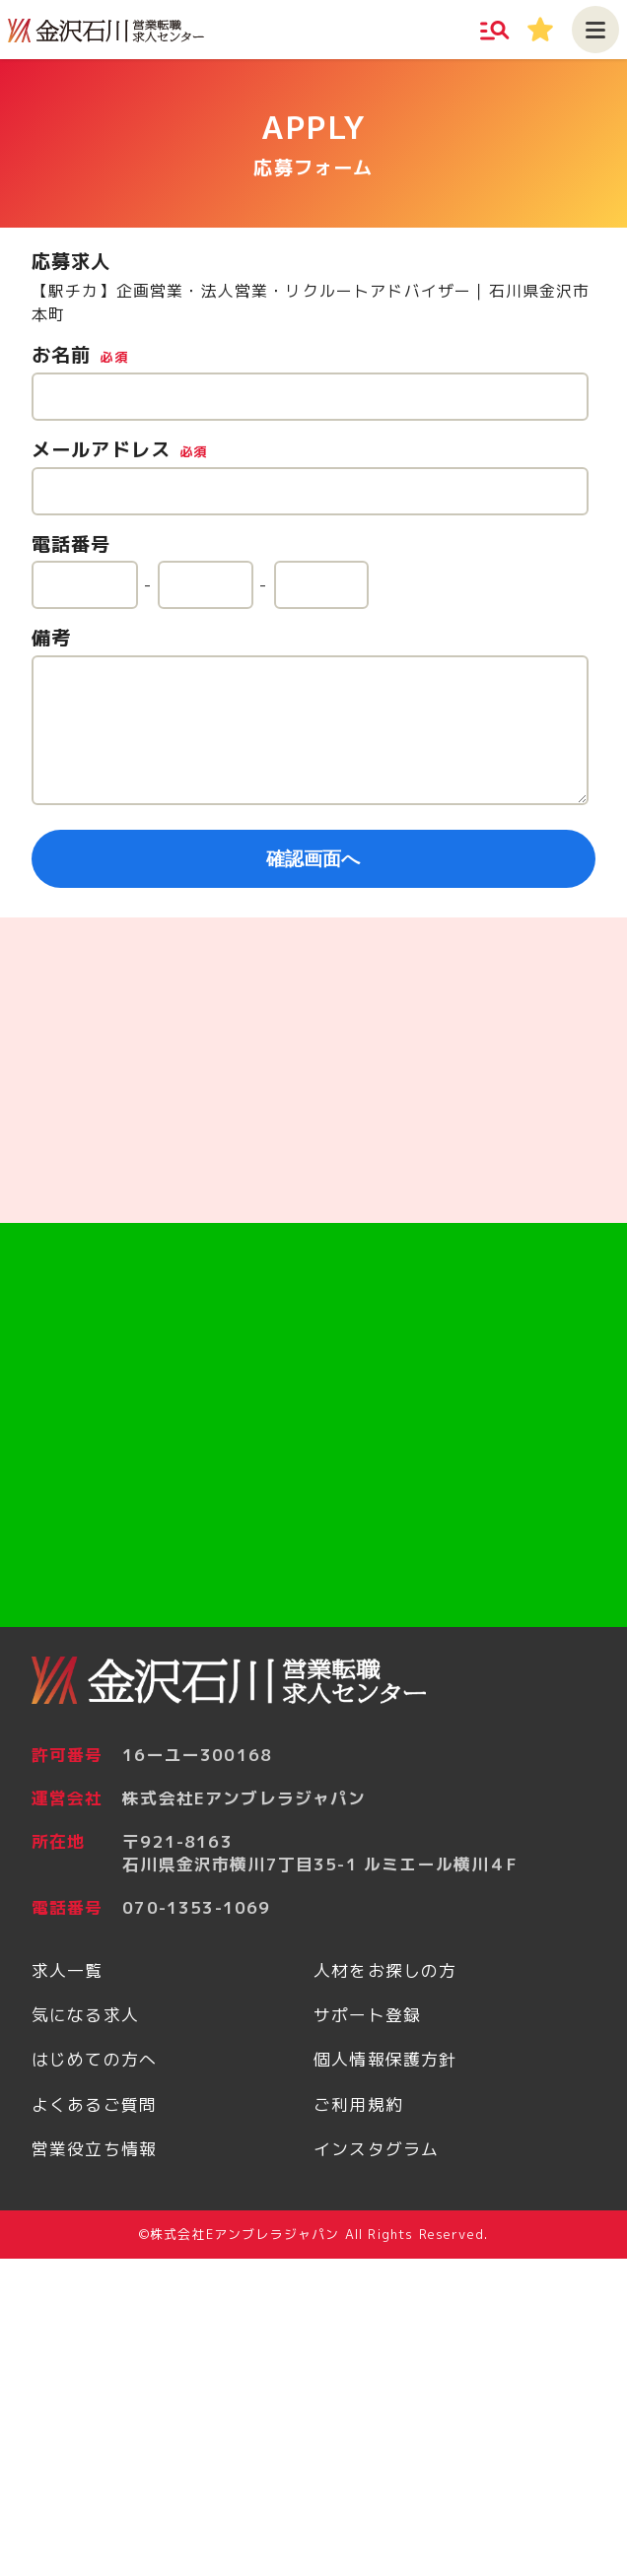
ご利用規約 (358, 2104)
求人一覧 (68, 1970)
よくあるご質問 (94, 2104)
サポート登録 (367, 2014)
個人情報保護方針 (385, 2059)
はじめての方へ (94, 2059)
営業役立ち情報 (94, 2148)
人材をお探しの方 (385, 1970)
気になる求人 (85, 2014)
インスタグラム (376, 2148)
